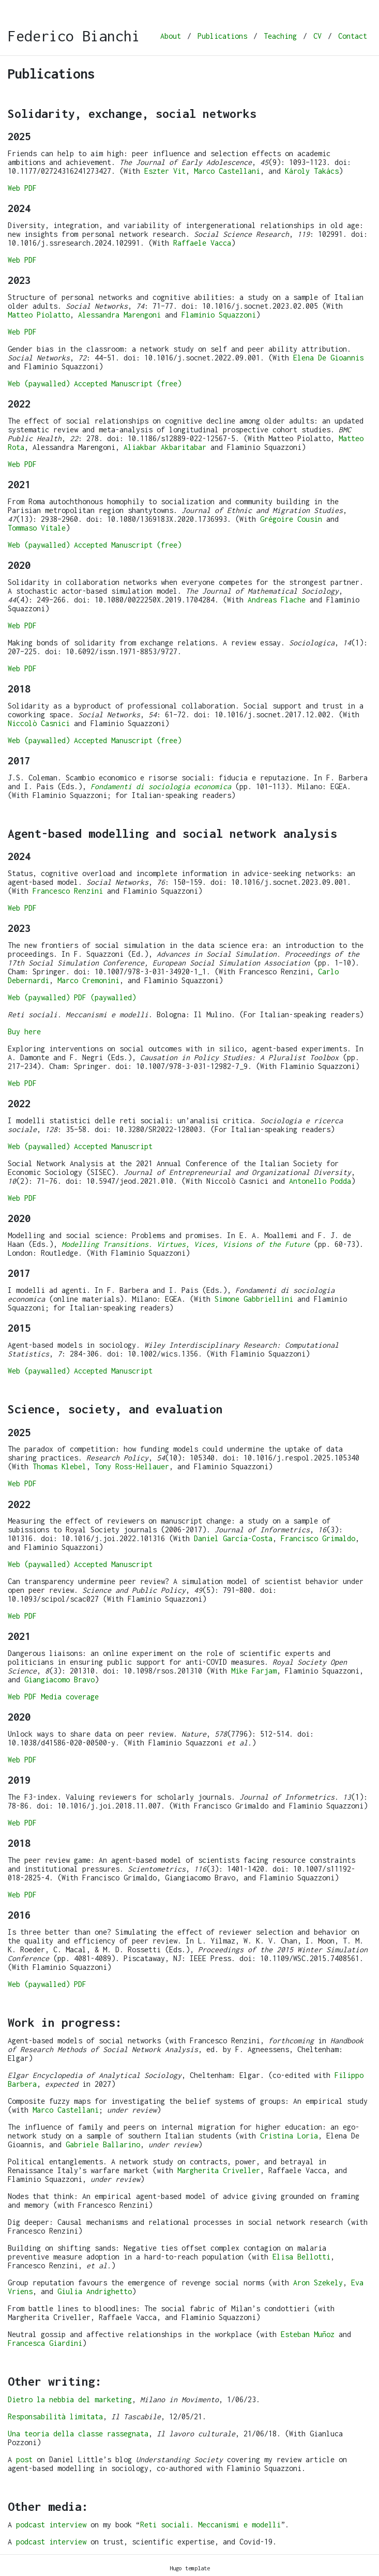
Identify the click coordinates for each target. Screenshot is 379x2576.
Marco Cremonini (88, 980)
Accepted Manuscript (113, 1146)
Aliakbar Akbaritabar (165, 447)
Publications (222, 36)
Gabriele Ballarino (103, 2144)
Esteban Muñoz (308, 2334)
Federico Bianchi (74, 35)
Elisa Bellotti (301, 2256)
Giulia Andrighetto (94, 2291)
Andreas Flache (277, 599)
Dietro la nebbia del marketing (70, 2399)
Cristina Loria (289, 2135)
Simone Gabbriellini (254, 1298)
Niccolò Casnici (39, 723)
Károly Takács (312, 171)
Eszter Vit (165, 171)
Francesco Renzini (68, 890)
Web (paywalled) (39, 383)
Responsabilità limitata (55, 2416)
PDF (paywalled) (105, 997)
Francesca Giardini (45, 2343)
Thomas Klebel (59, 1466)
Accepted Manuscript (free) (127, 383)
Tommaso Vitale (37, 527)
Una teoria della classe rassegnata (78, 2433)
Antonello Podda (320, 1181)
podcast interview (51, 2524)
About (170, 36)
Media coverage (70, 1696)
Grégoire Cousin (291, 519)
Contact (352, 36)
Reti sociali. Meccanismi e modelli (210, 2524)
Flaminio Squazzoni (218, 314)
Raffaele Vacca (202, 242)
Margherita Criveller (218, 2170)
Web (14, 188)
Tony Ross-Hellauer (132, 1466)
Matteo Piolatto (39, 314)
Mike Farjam (254, 1670)
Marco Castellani (227, 171)
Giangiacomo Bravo (59, 1679)
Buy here (24, 1031)
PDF (30, 188)
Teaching (280, 36)
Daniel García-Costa (233, 1538)
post (24, 2459)
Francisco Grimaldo (318, 1538)
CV (317, 36)
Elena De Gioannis (328, 357)
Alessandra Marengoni (119, 314)
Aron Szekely (318, 2282)
